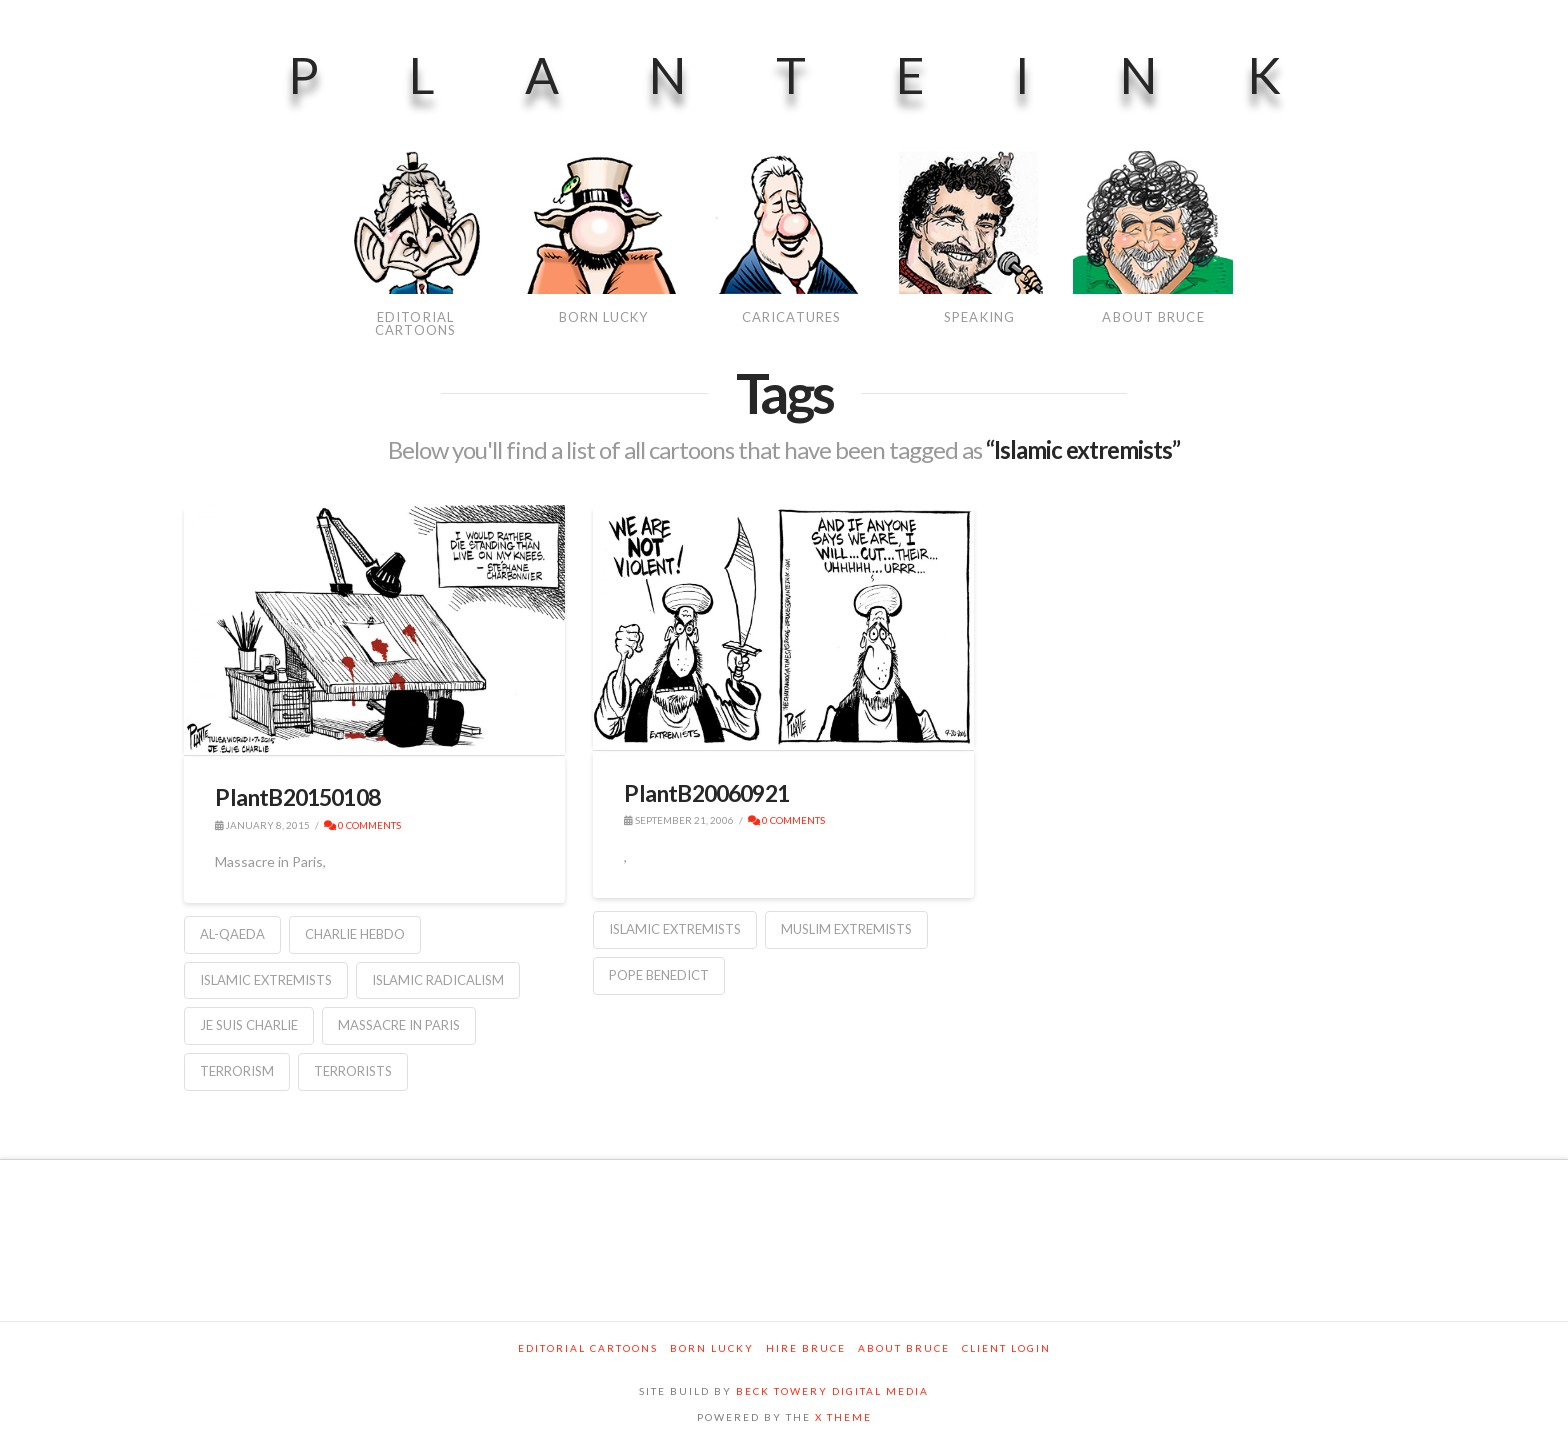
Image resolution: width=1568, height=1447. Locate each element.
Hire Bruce (806, 1348)
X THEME (843, 1417)
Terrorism (237, 1071)
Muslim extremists (846, 929)
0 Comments (362, 825)
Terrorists (353, 1071)
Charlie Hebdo (355, 934)
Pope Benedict (659, 975)
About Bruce (904, 1348)
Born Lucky (712, 1348)
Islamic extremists (266, 980)
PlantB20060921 (706, 793)
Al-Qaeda (232, 934)
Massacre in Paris (399, 1025)
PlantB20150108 (297, 797)
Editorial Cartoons (588, 1348)
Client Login (1006, 1348)
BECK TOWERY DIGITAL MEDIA (832, 1391)
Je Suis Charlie (249, 1025)
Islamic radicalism (438, 980)
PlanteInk (829, 75)
